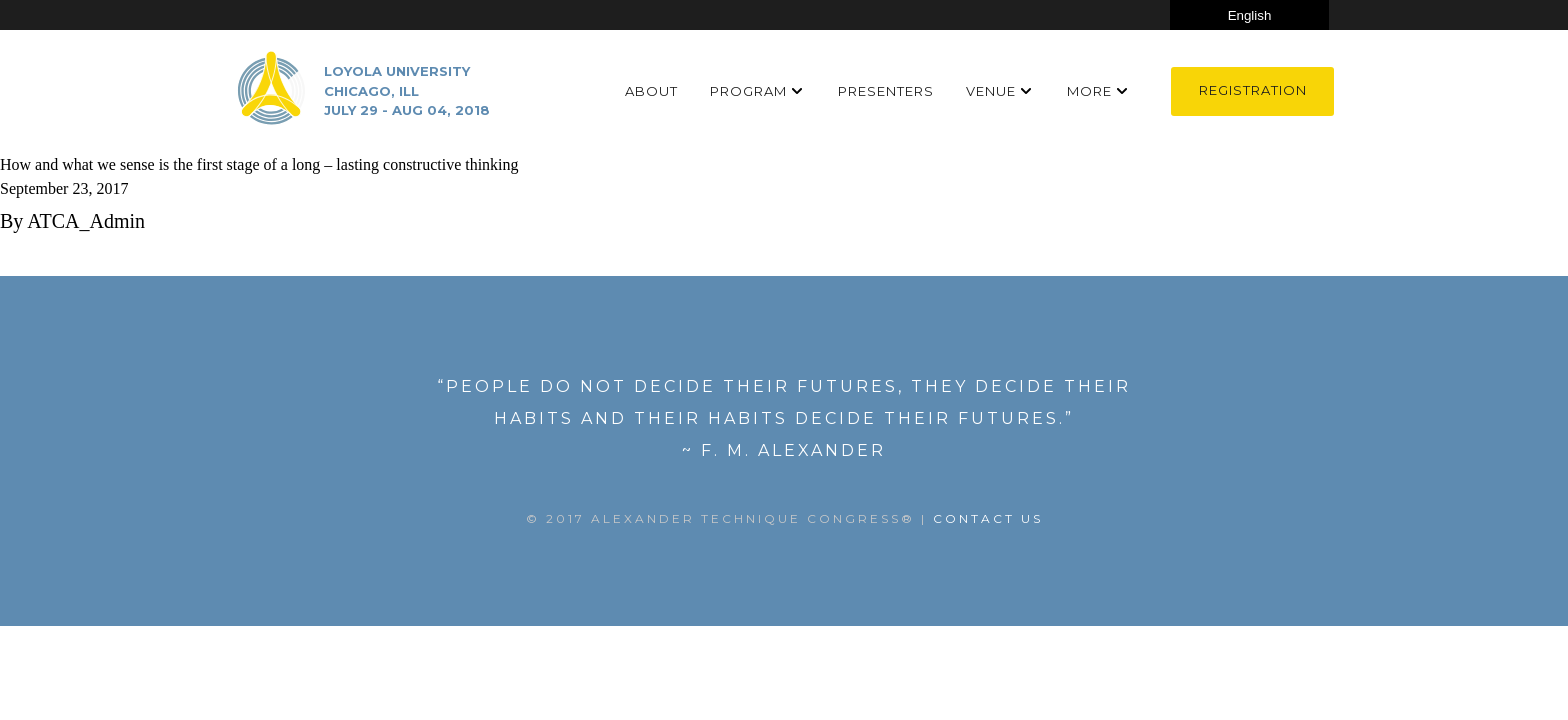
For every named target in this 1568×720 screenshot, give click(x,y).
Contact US (988, 518)
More (1089, 91)
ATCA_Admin (86, 221)
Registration (1253, 90)
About (651, 91)
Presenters (886, 91)
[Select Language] (1249, 15)
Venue (991, 91)
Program (748, 91)
